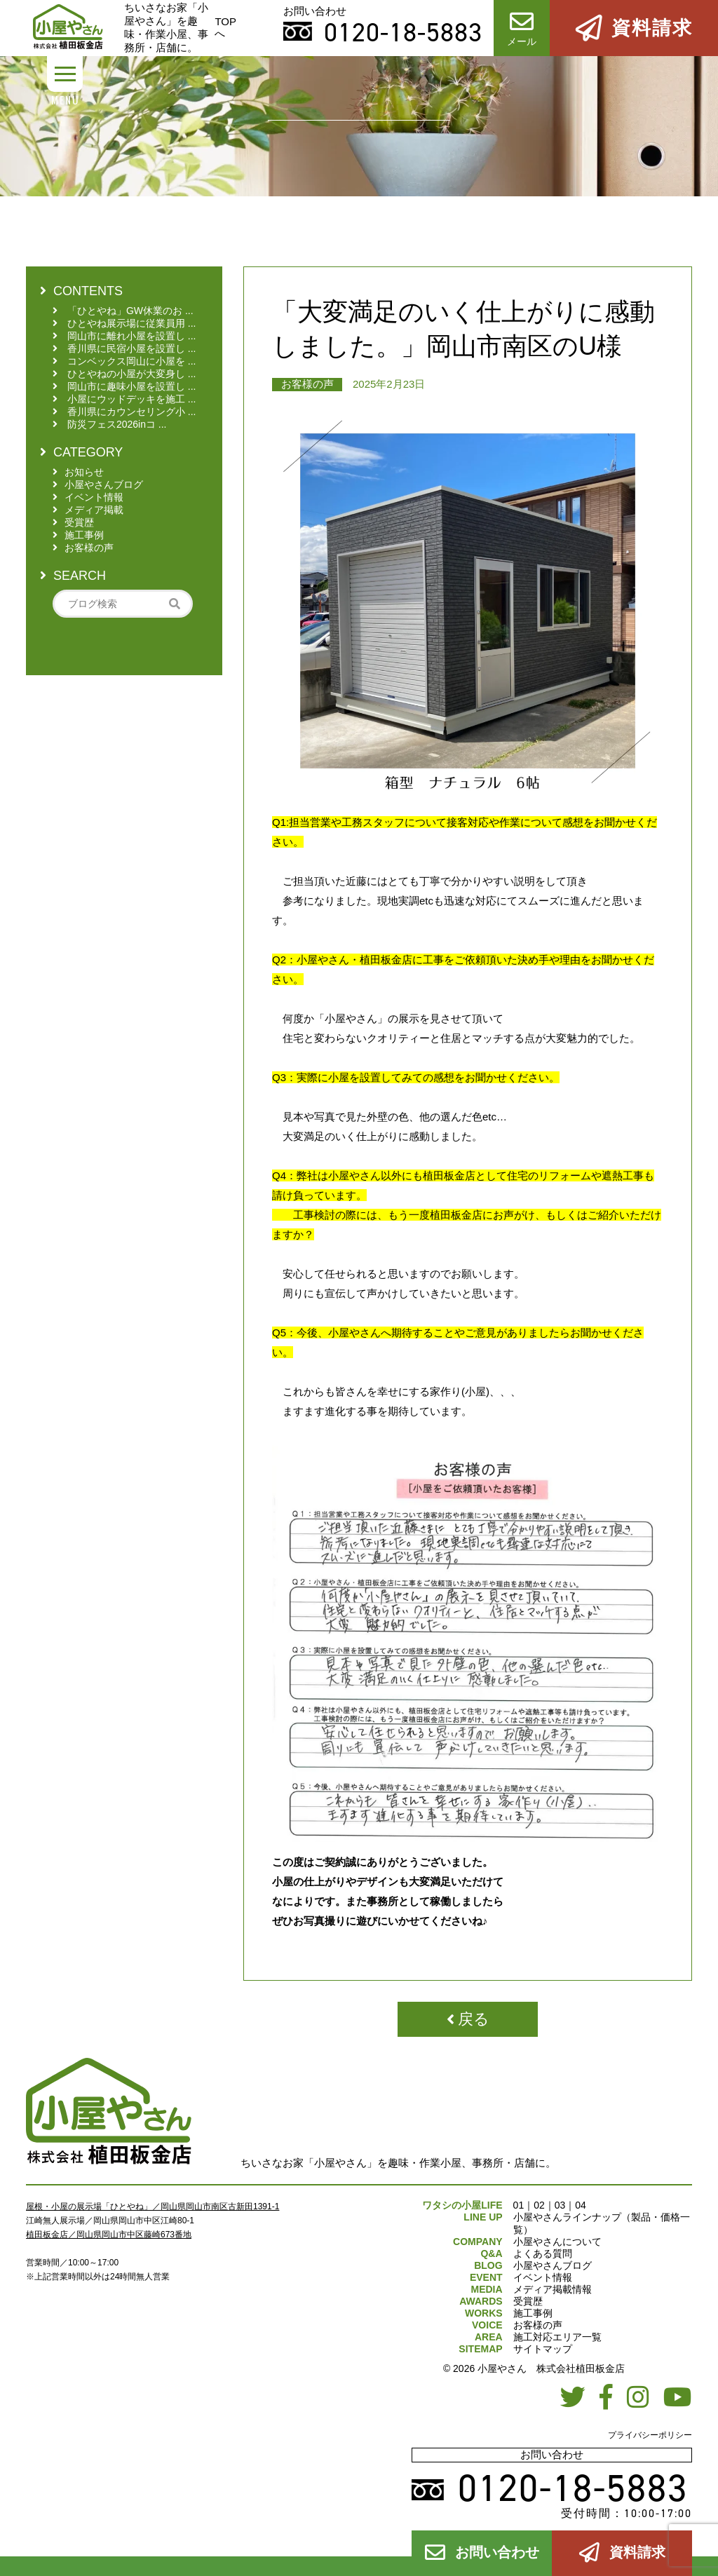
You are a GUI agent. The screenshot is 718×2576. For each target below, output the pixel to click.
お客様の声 (307, 384)
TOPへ (225, 27)
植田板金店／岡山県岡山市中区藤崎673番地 (108, 2234)
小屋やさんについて (557, 2241)
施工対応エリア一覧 (557, 2337)
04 (580, 2205)
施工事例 (533, 2313)
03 (560, 2205)
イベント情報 (542, 2277)
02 (539, 2205)
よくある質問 (542, 2253)
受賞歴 (528, 2301)
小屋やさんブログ (552, 2265)
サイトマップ (542, 2348)
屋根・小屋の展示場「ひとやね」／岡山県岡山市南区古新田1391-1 (152, 2206)
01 (518, 2205)
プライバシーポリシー (650, 2435)
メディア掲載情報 (552, 2289)
